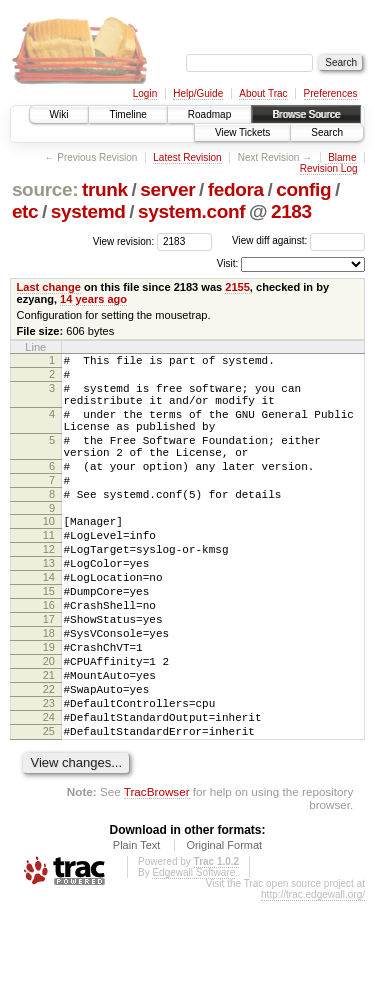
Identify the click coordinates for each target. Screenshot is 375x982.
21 (49, 741)
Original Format (224, 926)
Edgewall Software (193, 953)
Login (145, 93)
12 (49, 588)
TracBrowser (157, 872)
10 (49, 554)
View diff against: (298, 240)
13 (49, 605)
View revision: (124, 240)
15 (49, 639)
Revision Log (329, 168)
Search (327, 132)
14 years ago (93, 299)
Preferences (331, 93)
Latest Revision (187, 157)
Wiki (59, 114)
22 (49, 758)
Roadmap (209, 114)
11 (49, 571)
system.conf (191, 211)
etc (25, 211)
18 (49, 690)
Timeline (127, 114)
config (303, 189)
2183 (291, 211)
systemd (88, 211)
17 (49, 673)
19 (49, 707)
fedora (236, 189)
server (167, 189)
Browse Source (306, 114)
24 (49, 792)
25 (49, 809)
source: (45, 189)
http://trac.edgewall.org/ (313, 975)
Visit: (228, 263)
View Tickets (242, 132)
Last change (49, 287)
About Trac (263, 93)
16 (49, 656)
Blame (342, 157)
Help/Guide (198, 93)
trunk (105, 189)
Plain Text (137, 926)
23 (49, 775)
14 (49, 622)
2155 (237, 287)
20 (49, 724)
